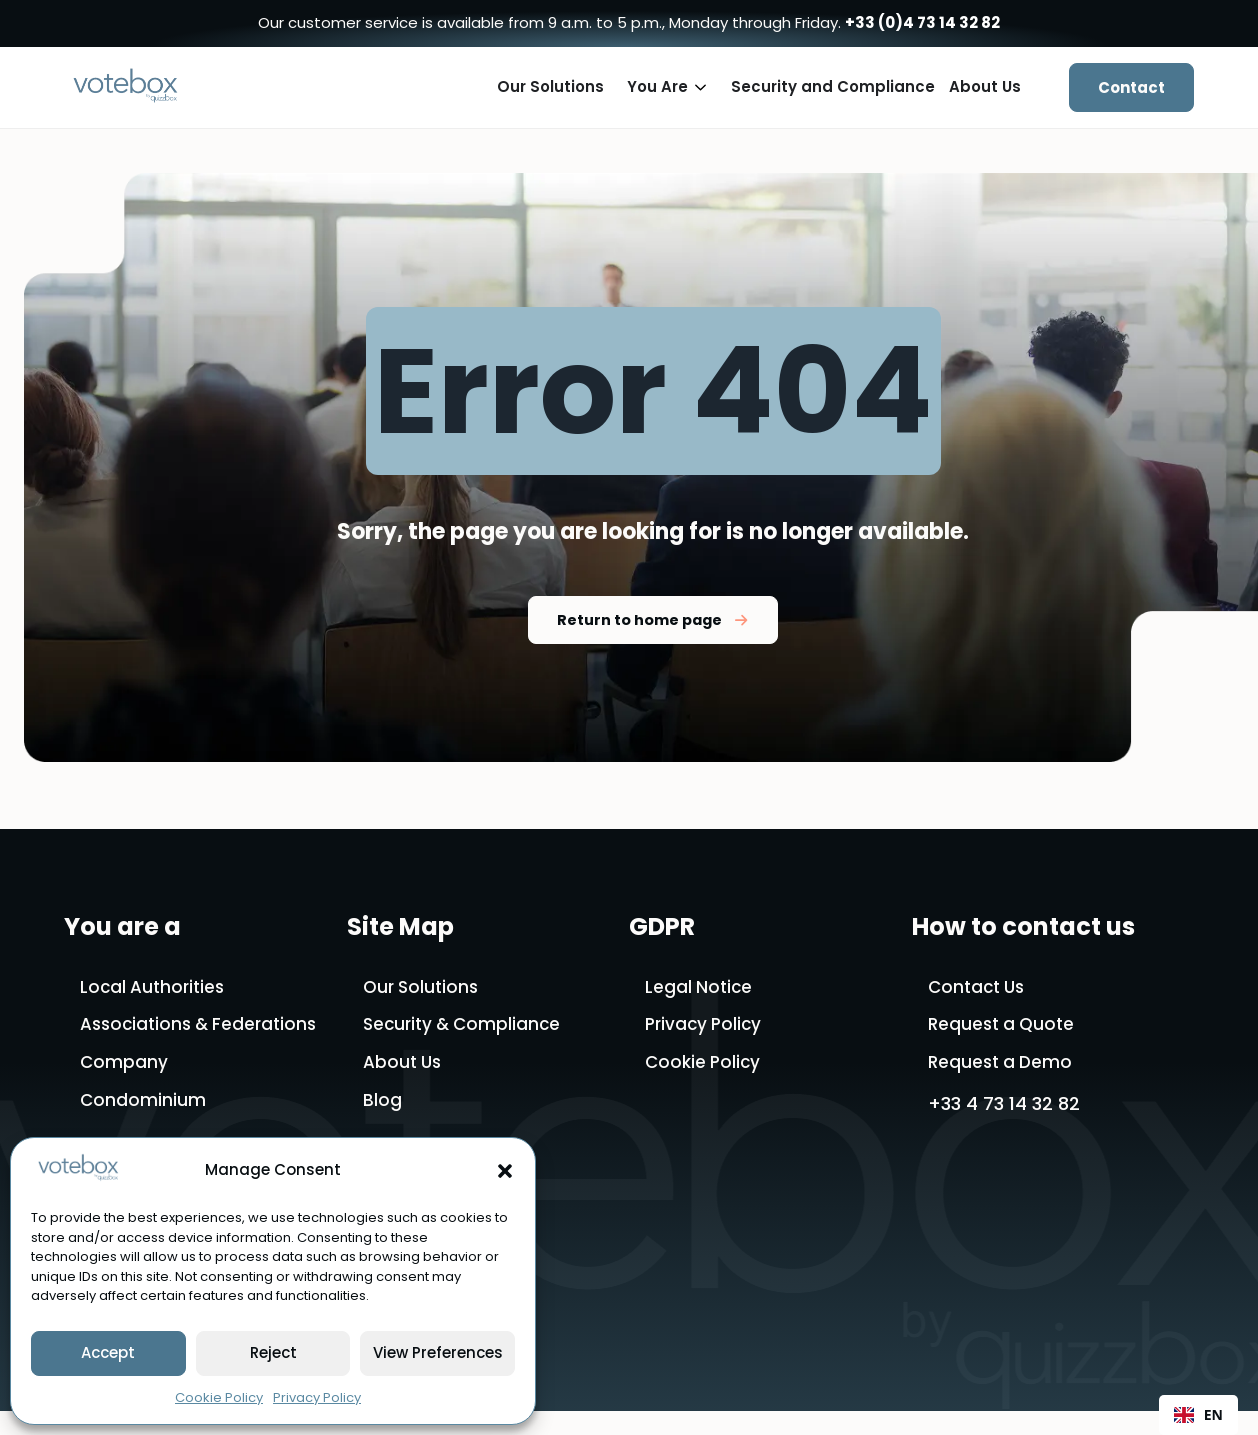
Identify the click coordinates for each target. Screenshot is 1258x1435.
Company (124, 1066)
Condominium (143, 1106)
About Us (404, 1066)
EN (1198, 1414)
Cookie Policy (219, 1397)
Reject (273, 1352)
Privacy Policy (317, 1397)
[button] (505, 1171)
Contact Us (979, 988)
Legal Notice (700, 988)
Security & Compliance (466, 1027)
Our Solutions (423, 988)
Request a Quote (1004, 1027)
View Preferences (438, 1352)
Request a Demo (1003, 1066)
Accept (108, 1352)
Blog (382, 1106)
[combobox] (1198, 1415)
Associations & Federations (204, 1027)
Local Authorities (155, 988)
